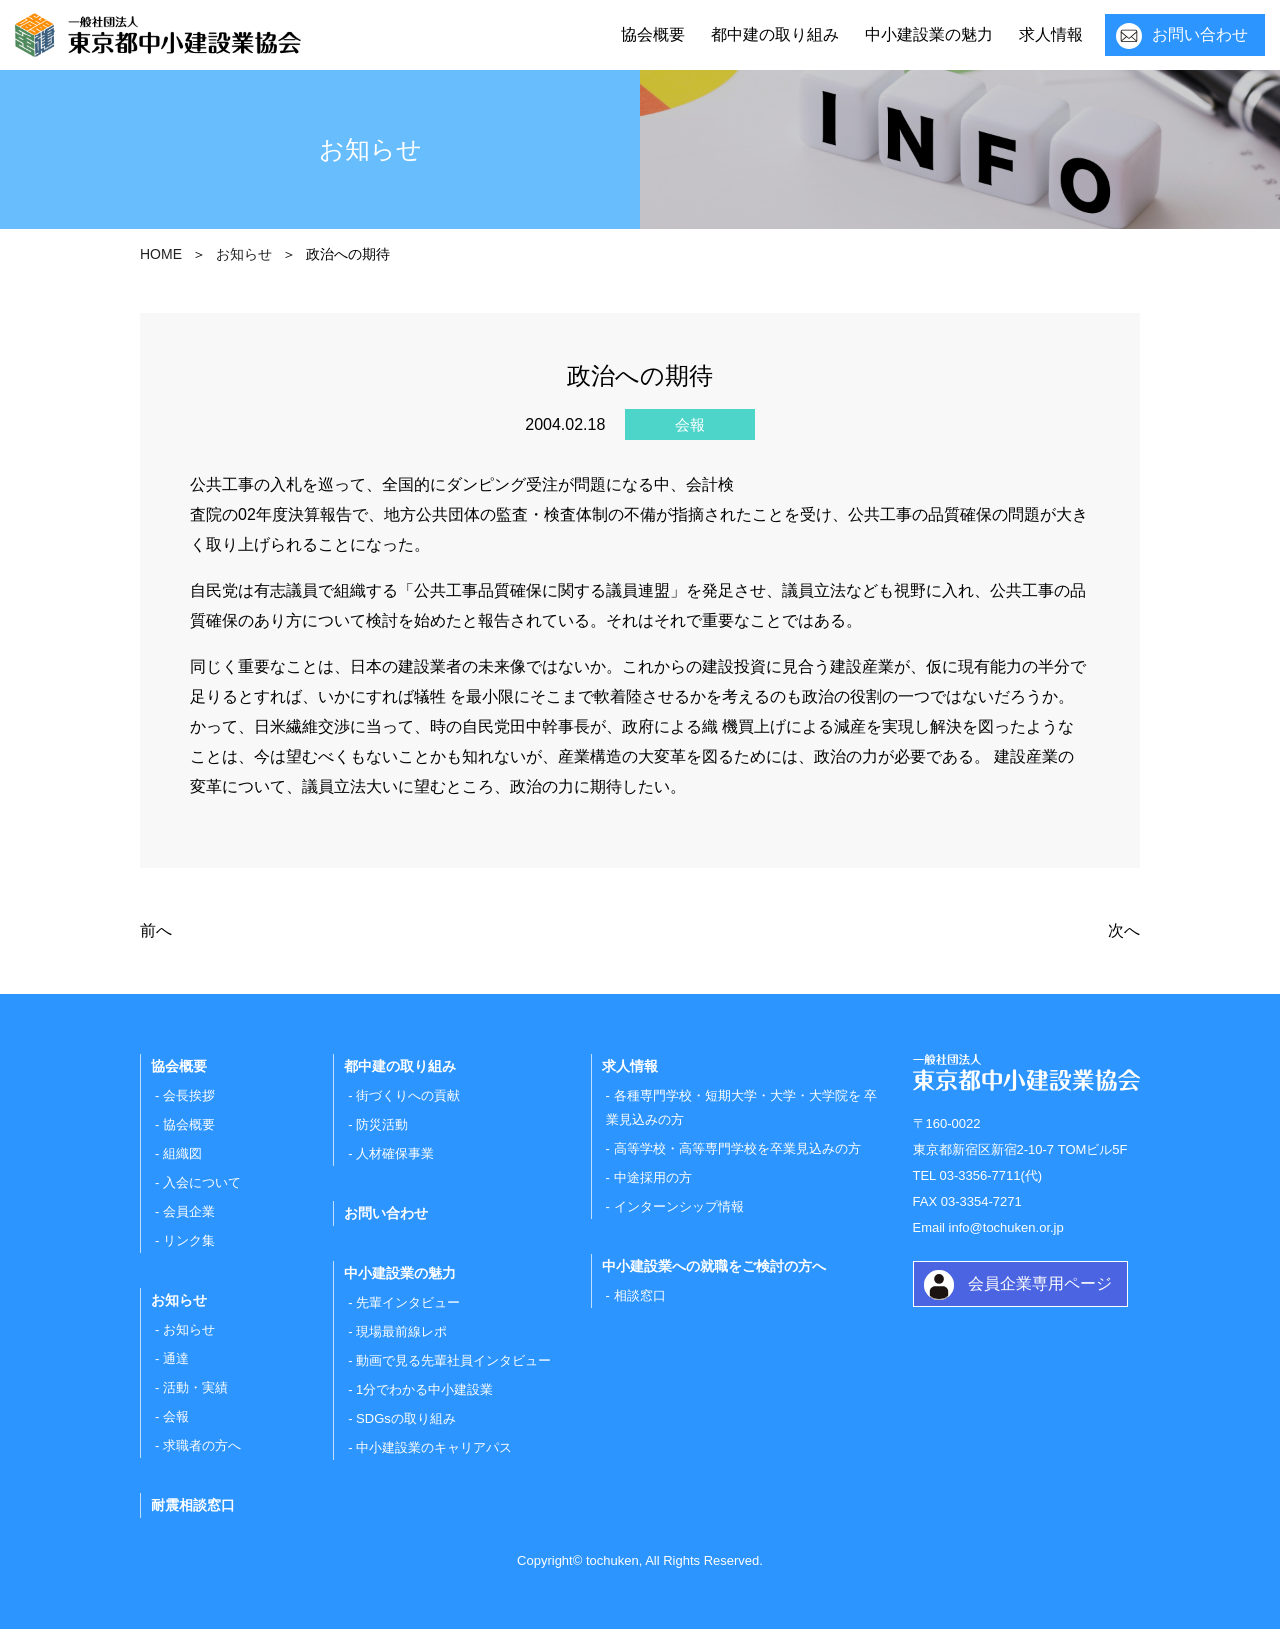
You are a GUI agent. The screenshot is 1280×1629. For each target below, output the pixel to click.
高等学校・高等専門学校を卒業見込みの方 (737, 1148)
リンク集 (189, 1240)
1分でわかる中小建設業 (424, 1389)
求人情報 (1051, 34)
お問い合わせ (1200, 34)
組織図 (182, 1153)
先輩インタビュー (408, 1302)
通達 (176, 1358)
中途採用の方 (653, 1177)
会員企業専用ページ (1040, 1283)
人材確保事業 (395, 1153)
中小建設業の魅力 (929, 34)
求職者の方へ (202, 1445)
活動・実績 (195, 1387)
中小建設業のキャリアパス (434, 1447)
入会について (202, 1182)
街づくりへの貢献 (408, 1095)
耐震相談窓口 (193, 1505)
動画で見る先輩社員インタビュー (453, 1360)
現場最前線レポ (401, 1331)
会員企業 (189, 1211)
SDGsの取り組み (406, 1418)
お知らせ (189, 1329)
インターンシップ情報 (679, 1206)
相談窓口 (640, 1295)
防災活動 (382, 1124)
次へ (1124, 930)
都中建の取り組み (775, 34)
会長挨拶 (189, 1095)
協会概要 (653, 34)
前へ (156, 930)
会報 (176, 1416)
